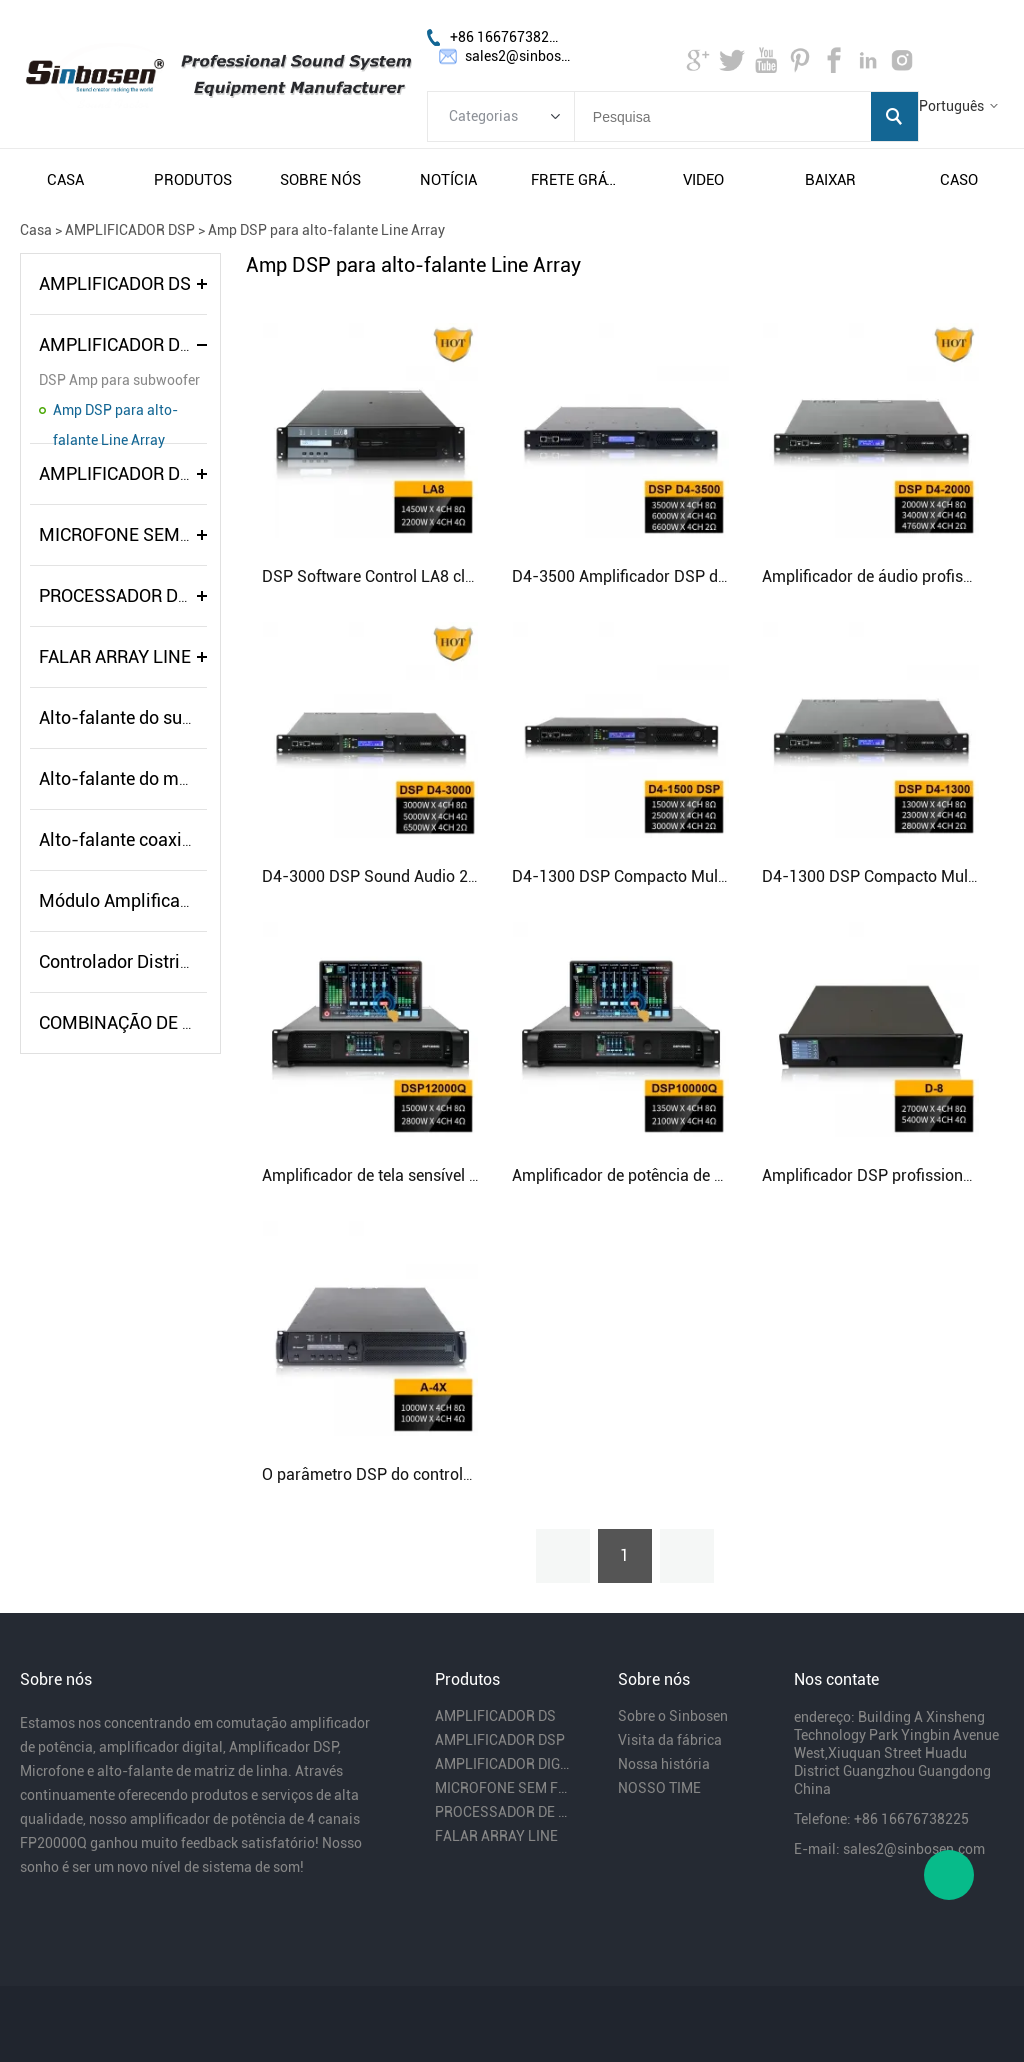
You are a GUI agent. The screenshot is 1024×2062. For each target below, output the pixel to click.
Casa (36, 230)
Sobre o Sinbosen (673, 1716)
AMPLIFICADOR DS (115, 283)
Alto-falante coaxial (118, 839)
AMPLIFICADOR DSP (130, 230)
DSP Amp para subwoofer (119, 380)
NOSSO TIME (659, 1788)
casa (65, 180)
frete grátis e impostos (576, 180)
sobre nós (320, 180)
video (703, 180)
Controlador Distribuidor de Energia (178, 961)
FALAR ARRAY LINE (115, 656)
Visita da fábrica (670, 1740)
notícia (448, 180)
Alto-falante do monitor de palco (168, 778)
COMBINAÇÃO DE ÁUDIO (136, 1022)
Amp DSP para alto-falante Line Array (326, 230)
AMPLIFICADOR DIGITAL (136, 473)
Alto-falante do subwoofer (143, 717)
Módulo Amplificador (122, 900)
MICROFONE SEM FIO (125, 534)
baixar (830, 180)
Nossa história (664, 1764)
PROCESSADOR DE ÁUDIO (141, 595)
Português (951, 106)
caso (959, 180)
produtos (193, 180)
